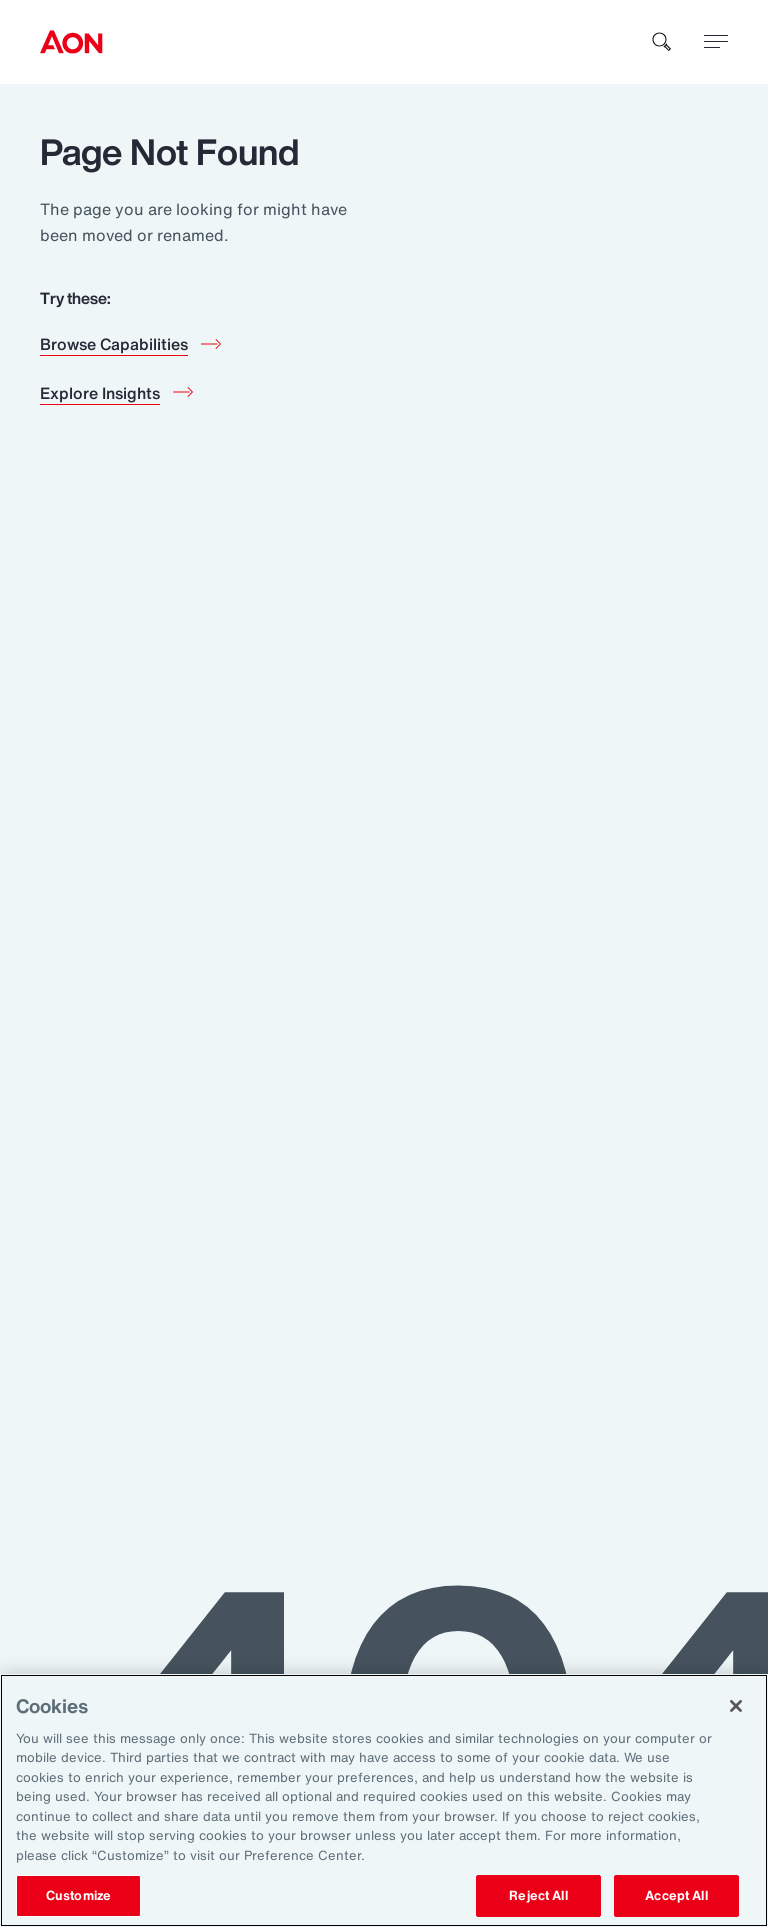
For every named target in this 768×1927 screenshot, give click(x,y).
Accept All (676, 1895)
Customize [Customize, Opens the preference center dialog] (78, 1895)
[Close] (736, 1706)
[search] (662, 42)
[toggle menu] (716, 41)
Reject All (538, 1895)
